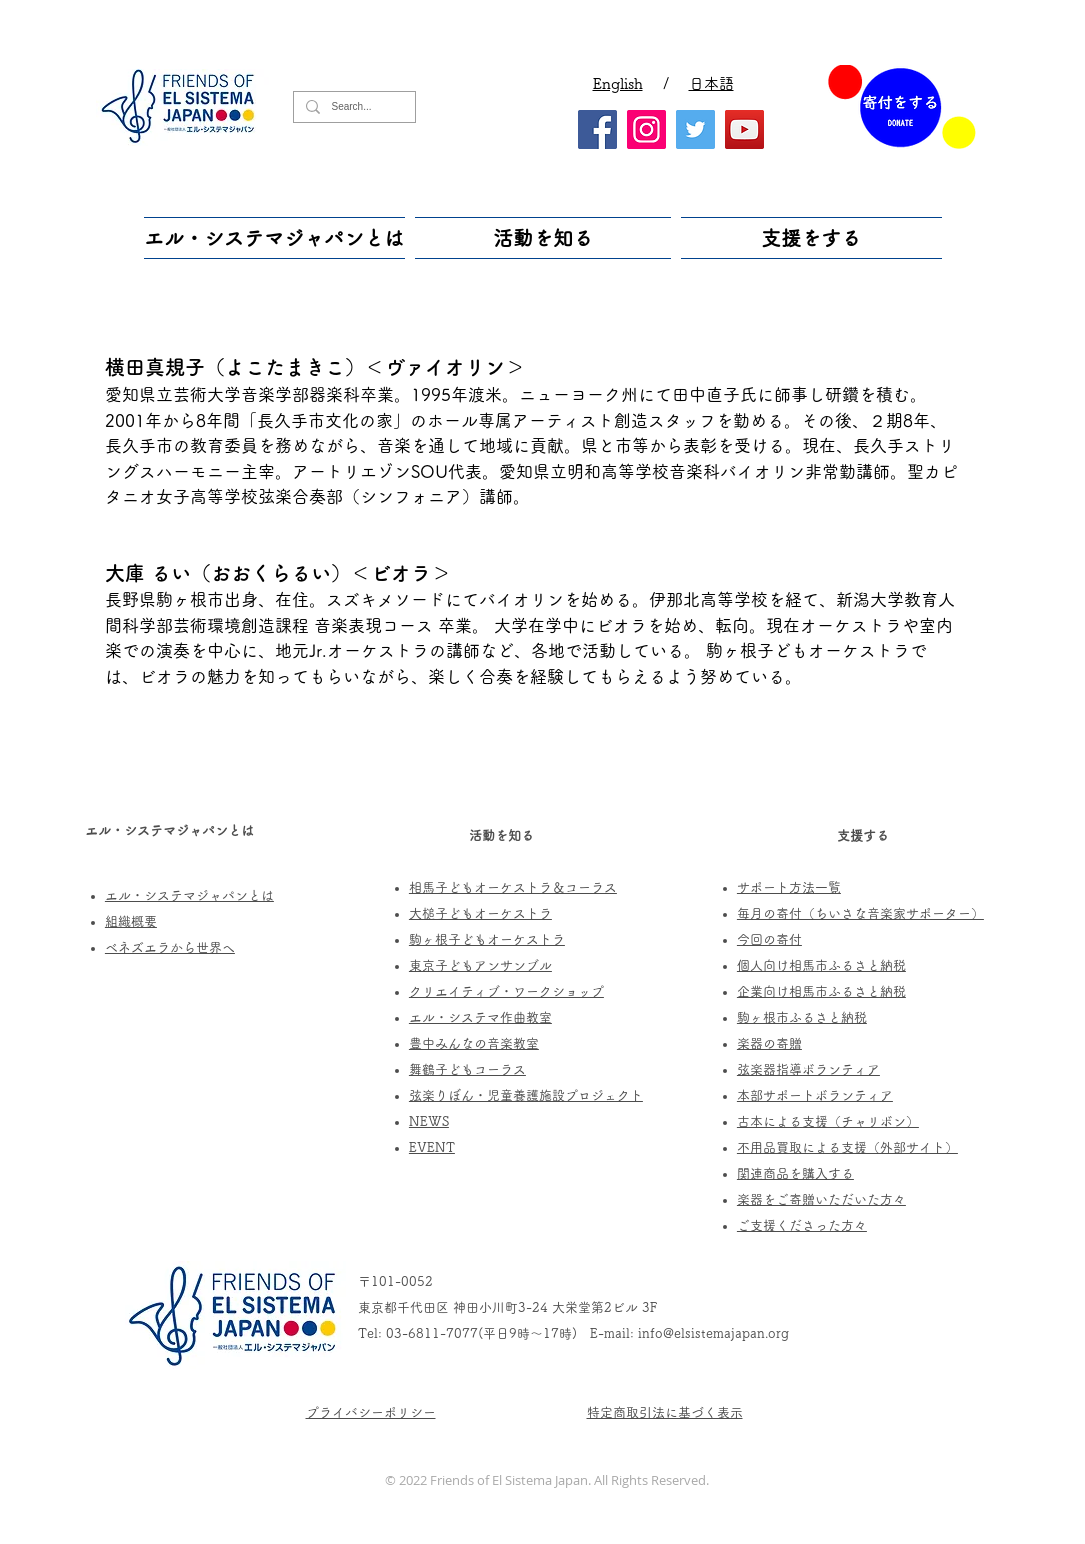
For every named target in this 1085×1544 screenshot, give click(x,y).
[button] (277, 238)
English (618, 83)
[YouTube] (744, 129)
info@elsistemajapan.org (713, 1333)
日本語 (711, 83)
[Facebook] (597, 129)
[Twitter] (695, 129)
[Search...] (352, 107)
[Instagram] (646, 129)
